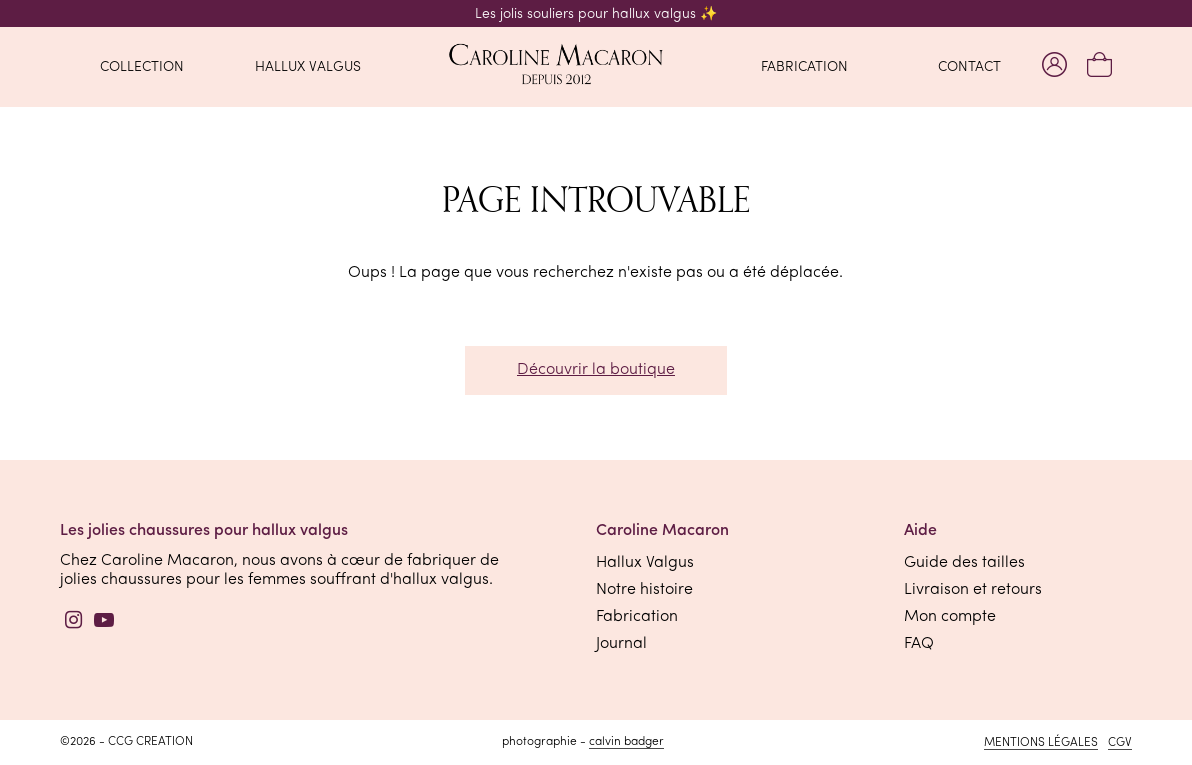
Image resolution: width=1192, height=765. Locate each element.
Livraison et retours (973, 590)
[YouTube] (104, 623)
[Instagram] (74, 623)
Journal (621, 644)
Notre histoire (644, 590)
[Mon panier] (1099, 66)
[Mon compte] (1054, 66)
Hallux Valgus (645, 563)
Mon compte (950, 617)
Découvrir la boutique (596, 370)
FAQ (919, 644)
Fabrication (637, 617)
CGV (1120, 743)
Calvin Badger (626, 742)
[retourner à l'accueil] (596, 66)
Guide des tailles (964, 563)
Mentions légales (1041, 743)
